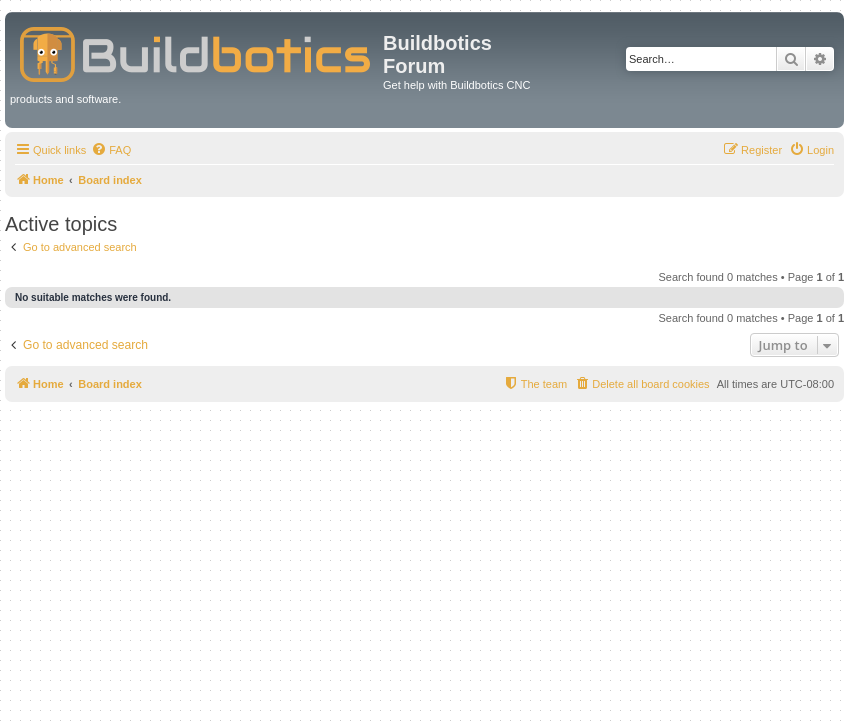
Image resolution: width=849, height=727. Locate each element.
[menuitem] (111, 150)
